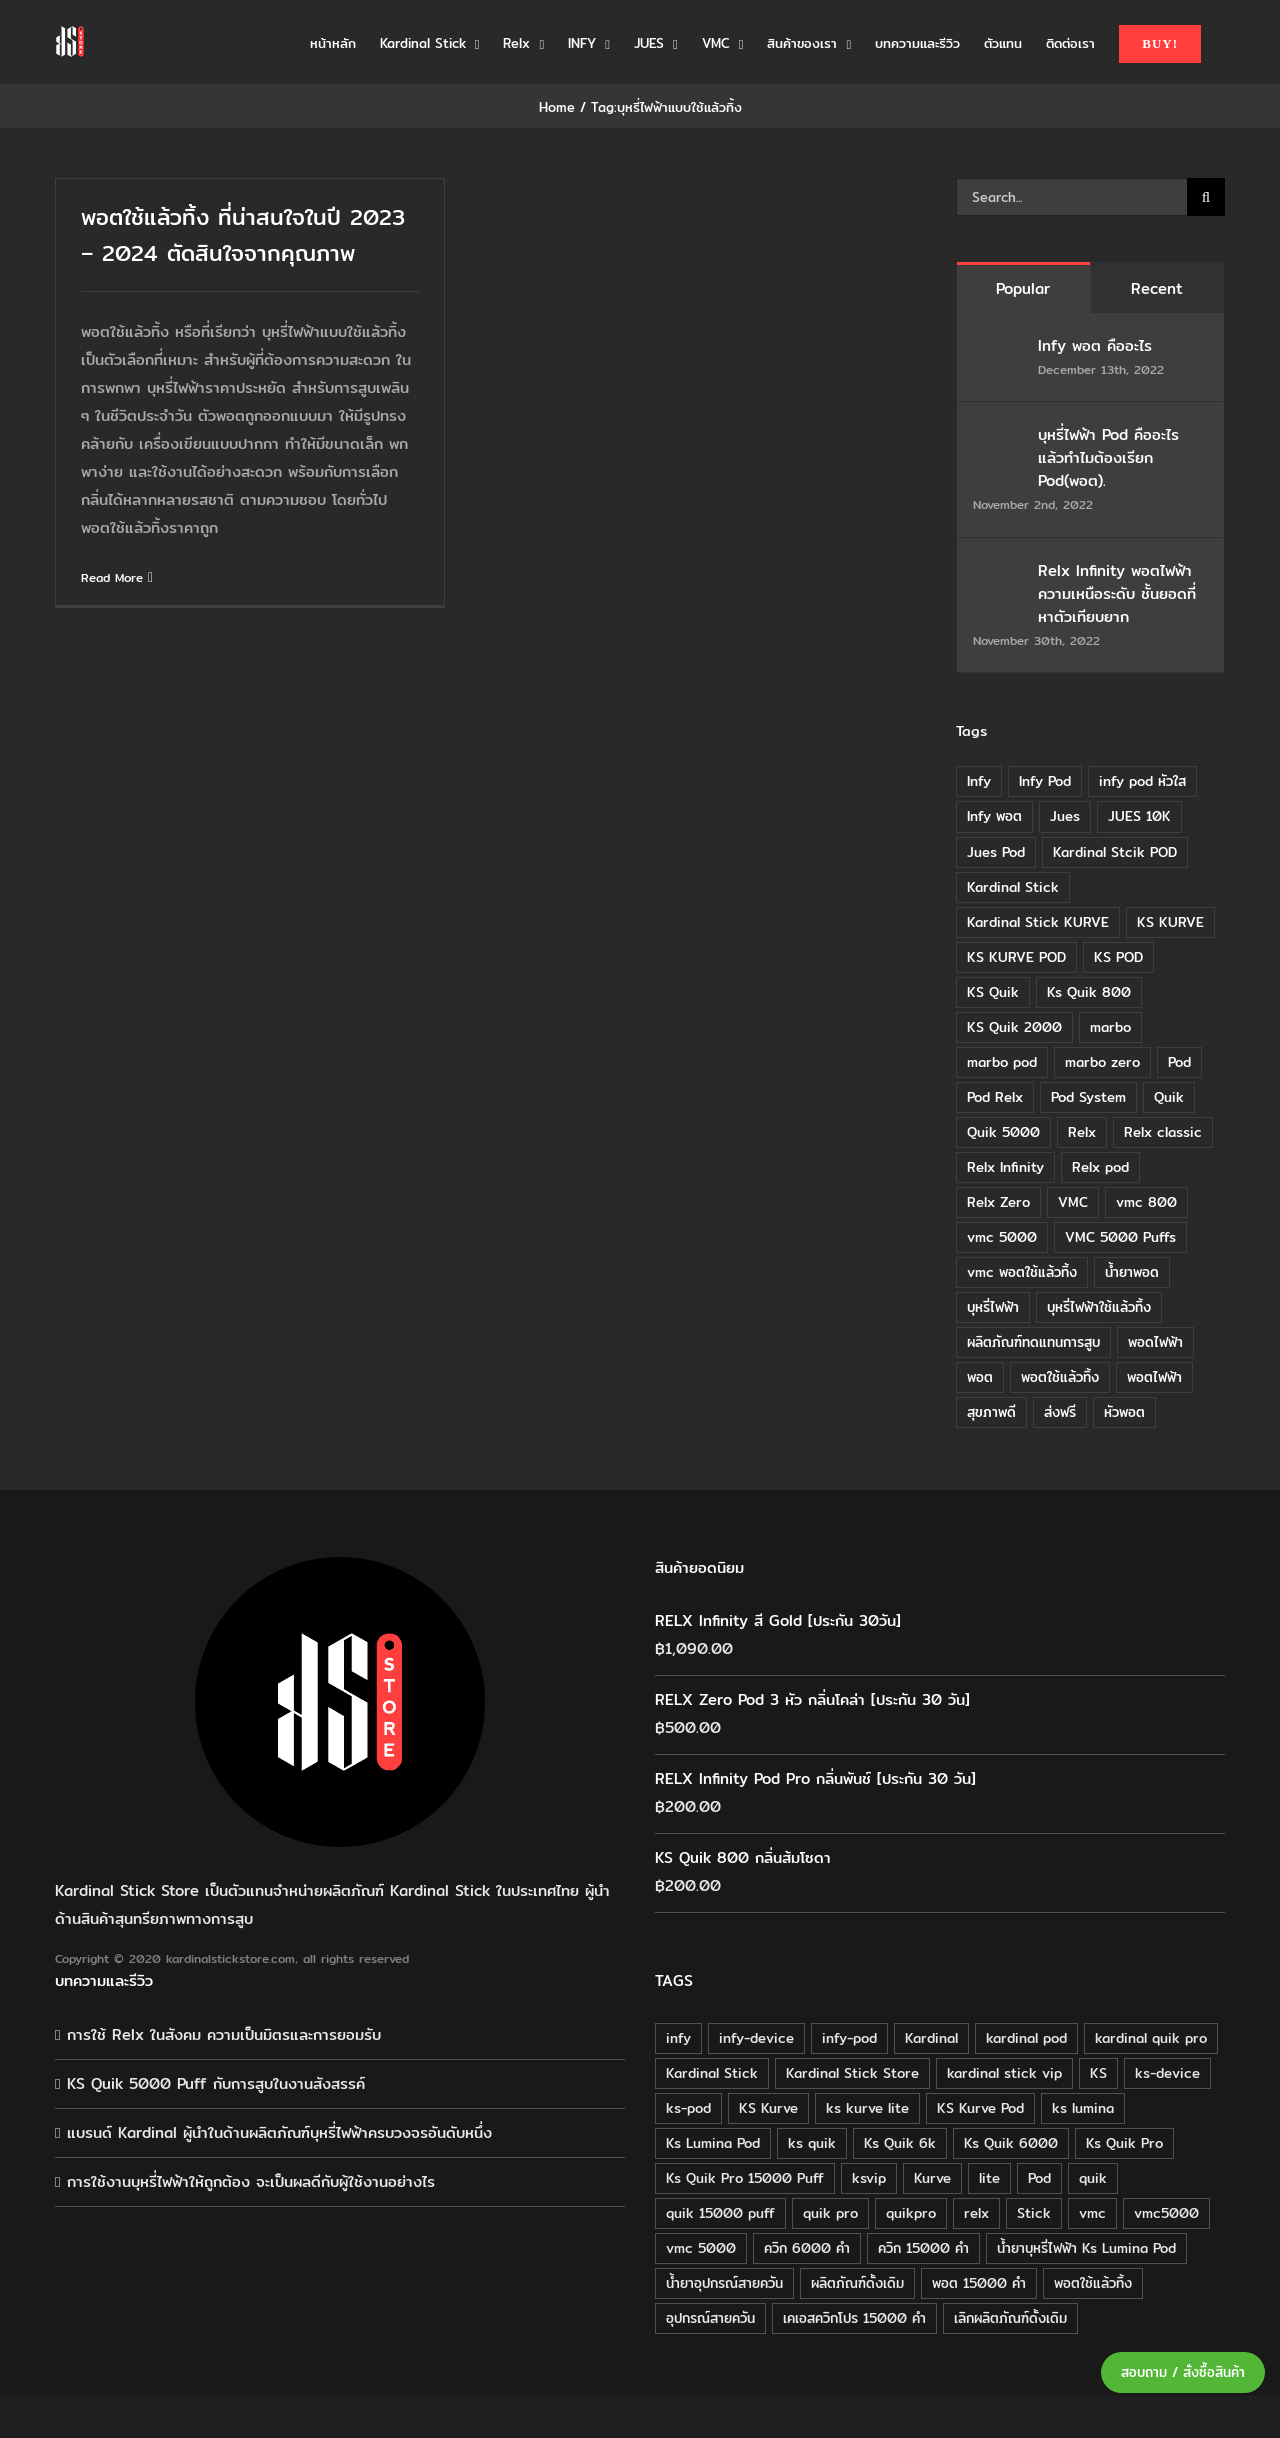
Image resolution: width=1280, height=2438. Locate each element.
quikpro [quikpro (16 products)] (911, 2213)
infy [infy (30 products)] (678, 2038)
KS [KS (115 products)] (1098, 2073)
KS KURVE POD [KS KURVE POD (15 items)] (1016, 957)
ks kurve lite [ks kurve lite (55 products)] (867, 2108)
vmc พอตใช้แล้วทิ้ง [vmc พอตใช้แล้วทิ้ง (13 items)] (1022, 1272)
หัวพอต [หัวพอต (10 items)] (1124, 1412)
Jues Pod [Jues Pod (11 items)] (996, 852)
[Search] (1206, 197)
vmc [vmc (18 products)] (1092, 2213)
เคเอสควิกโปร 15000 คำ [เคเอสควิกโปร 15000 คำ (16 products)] (854, 2318)
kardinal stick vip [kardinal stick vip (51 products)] (1004, 2073)
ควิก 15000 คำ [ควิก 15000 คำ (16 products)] (923, 2248)
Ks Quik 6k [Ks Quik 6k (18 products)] (900, 2143)
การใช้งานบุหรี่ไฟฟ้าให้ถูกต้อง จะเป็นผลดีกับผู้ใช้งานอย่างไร (251, 2181)
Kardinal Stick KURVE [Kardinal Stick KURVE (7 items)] (1038, 922)
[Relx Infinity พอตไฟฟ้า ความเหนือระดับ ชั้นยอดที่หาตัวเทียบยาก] (999, 572)
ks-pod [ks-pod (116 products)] (688, 2108)
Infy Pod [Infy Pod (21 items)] (1045, 781)
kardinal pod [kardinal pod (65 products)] (1026, 2038)
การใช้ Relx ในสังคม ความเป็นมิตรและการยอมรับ (224, 2034)
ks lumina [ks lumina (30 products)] (1083, 2108)
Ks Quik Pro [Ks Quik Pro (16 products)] (1124, 2143)
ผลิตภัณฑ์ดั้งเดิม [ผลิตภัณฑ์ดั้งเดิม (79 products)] (857, 2283)
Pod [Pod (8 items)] (1179, 1062)
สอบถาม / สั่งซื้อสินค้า (1183, 2372)
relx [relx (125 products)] (976, 2213)
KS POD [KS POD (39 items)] (1118, 957)
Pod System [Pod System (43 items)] (1088, 1097)
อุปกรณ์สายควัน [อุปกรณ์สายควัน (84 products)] (710, 2318)
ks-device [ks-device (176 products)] (1167, 2073)
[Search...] (1071, 197)
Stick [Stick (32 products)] (1034, 2213)
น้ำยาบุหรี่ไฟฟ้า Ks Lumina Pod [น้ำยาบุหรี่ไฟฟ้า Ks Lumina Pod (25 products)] (1086, 2248)
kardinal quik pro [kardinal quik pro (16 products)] (1151, 2038)
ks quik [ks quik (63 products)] (812, 2143)
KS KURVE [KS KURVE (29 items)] (1170, 922)
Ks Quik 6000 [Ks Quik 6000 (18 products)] (1011, 2143)
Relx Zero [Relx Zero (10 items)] (998, 1202)
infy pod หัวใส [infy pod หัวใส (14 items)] (1142, 781)
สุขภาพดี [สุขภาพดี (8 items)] (991, 1412)
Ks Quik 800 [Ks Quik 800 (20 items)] (1089, 992)
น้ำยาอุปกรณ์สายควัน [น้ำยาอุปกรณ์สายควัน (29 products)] (724, 2283)
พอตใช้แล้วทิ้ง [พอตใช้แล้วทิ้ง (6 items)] (1060, 1377)
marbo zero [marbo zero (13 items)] (1102, 1062)
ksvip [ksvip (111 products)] (869, 2178)
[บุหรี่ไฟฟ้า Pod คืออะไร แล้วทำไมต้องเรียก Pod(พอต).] (999, 436)
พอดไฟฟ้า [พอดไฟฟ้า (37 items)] (1155, 1342)
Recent (1157, 288)
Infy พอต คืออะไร (1098, 345)
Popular (1023, 288)
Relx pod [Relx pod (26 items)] (1100, 1167)
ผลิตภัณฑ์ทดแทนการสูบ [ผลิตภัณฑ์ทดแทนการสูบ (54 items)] (1033, 1342)
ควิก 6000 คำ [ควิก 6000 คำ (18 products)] (807, 2248)
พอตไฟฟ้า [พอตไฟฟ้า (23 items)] (1154, 1377)
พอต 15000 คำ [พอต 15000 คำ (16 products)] (979, 2283)
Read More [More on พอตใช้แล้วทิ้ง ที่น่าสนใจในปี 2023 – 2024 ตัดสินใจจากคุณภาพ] (112, 577)
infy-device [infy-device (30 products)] (756, 2038)
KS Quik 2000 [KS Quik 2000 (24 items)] (1014, 1027)
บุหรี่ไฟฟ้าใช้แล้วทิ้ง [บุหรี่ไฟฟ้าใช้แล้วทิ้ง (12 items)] (1099, 1307)
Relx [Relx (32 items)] (1082, 1132)
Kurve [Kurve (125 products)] (932, 2178)
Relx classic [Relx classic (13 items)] (1163, 1132)
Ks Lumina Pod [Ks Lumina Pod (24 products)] (713, 2143)
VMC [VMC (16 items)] (1073, 1202)
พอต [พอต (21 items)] (980, 1377)
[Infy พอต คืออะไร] (999, 347)
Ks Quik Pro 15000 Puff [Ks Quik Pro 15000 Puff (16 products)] (745, 2178)
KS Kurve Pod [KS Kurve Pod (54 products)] (980, 2108)
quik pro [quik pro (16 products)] (830, 2213)
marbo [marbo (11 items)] (1110, 1027)
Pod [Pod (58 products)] (1039, 2178)
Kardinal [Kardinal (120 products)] (931, 2038)
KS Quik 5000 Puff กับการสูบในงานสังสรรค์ (216, 2083)
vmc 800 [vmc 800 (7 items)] (1146, 1202)
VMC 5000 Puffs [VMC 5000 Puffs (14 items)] (1120, 1237)
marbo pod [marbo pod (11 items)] (1002, 1062)
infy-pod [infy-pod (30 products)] (849, 2038)
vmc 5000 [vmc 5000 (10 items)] (1002, 1237)
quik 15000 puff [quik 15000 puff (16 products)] (720, 2213)
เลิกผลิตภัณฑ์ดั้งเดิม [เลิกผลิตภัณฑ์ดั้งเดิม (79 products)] (1010, 2318)
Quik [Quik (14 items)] (1169, 1097)
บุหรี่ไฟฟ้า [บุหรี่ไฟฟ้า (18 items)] (993, 1307)
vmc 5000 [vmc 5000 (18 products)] (701, 2248)
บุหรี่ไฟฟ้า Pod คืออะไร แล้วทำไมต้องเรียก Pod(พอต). (1108, 457)
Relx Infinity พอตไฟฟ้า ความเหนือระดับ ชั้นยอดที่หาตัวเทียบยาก (1117, 593)
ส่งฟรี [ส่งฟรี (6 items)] (1060, 1412)
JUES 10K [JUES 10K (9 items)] (1139, 816)
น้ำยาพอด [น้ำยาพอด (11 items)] (1132, 1272)
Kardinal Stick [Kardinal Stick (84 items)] (1013, 887)
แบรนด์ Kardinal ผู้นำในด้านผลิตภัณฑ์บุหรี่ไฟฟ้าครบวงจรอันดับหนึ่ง (279, 2132)
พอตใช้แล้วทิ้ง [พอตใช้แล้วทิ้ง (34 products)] (1093, 2283)
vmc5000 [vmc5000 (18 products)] (1166, 2213)
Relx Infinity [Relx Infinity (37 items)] (1005, 1167)
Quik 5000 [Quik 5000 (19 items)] (1003, 1132)
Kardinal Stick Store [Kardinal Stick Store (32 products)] (852, 2073)
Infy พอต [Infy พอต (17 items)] (994, 816)
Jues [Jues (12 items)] (1065, 816)
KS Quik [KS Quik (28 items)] (993, 992)
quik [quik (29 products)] (1093, 2178)
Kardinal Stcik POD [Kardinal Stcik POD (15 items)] (1115, 852)
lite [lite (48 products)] (989, 2178)
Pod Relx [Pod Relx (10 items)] (995, 1097)
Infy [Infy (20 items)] (979, 781)
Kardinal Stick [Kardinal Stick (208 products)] (712, 2073)
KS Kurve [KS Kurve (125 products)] (768, 2108)
